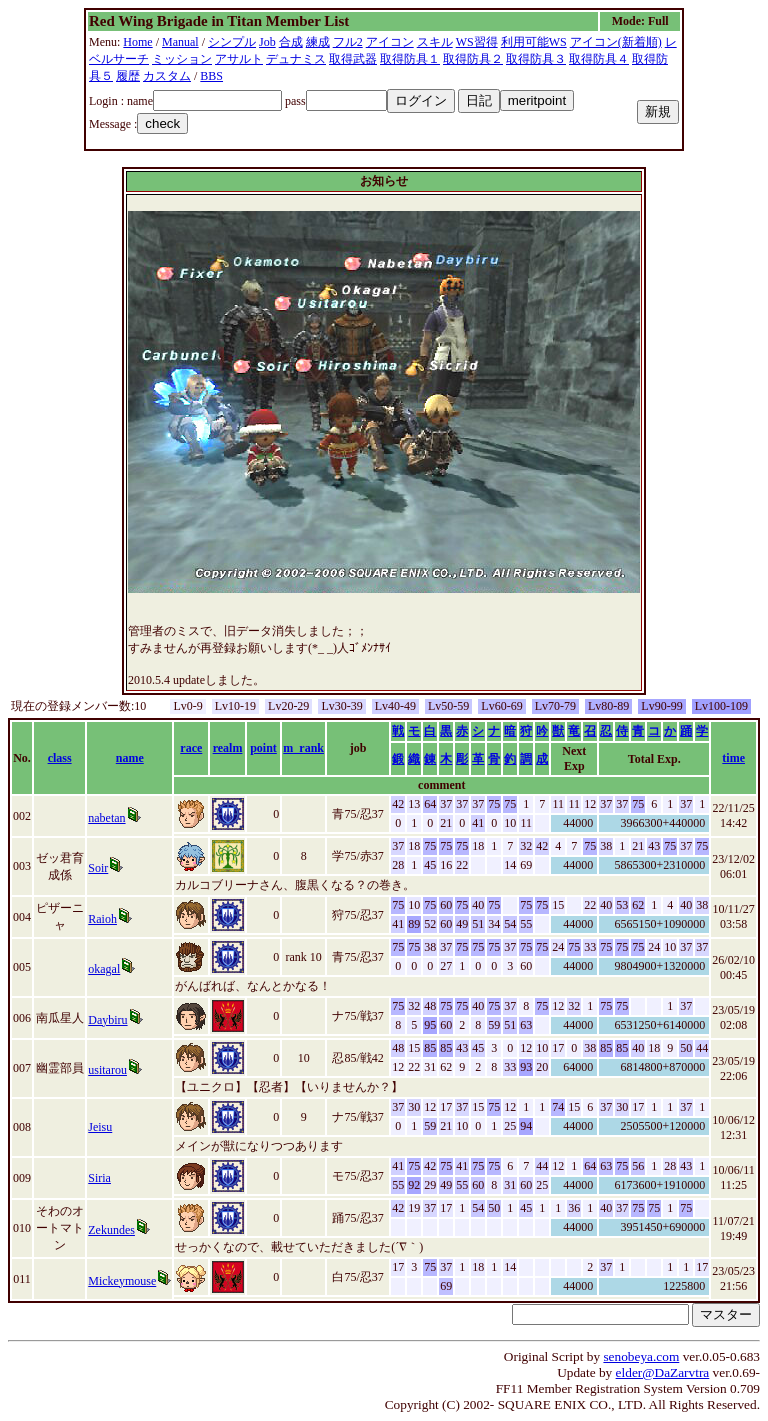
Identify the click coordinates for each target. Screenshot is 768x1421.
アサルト (239, 59)
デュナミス (296, 59)
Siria (99, 1178)
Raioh (102, 919)
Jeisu (100, 1127)
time (733, 758)
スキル (435, 42)
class (60, 758)
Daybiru (107, 1020)
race (191, 748)
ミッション (182, 59)
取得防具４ (599, 59)
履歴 (128, 76)
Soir (98, 868)
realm (228, 748)
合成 (291, 42)
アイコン (390, 42)
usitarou (107, 1070)
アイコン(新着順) (616, 42)
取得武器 (353, 59)
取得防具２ (473, 59)
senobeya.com (641, 1356)
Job (267, 42)
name (130, 758)
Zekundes (111, 1230)
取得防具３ (536, 59)
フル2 (348, 42)
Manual (180, 42)
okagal (104, 969)
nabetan (106, 818)
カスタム (167, 76)
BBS (211, 76)
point (263, 748)
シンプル (232, 42)
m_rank (303, 748)
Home (137, 42)
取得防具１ (410, 59)
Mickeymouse (122, 1281)
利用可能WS (534, 42)
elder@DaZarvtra (663, 1372)
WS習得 (477, 42)
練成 (318, 42)
